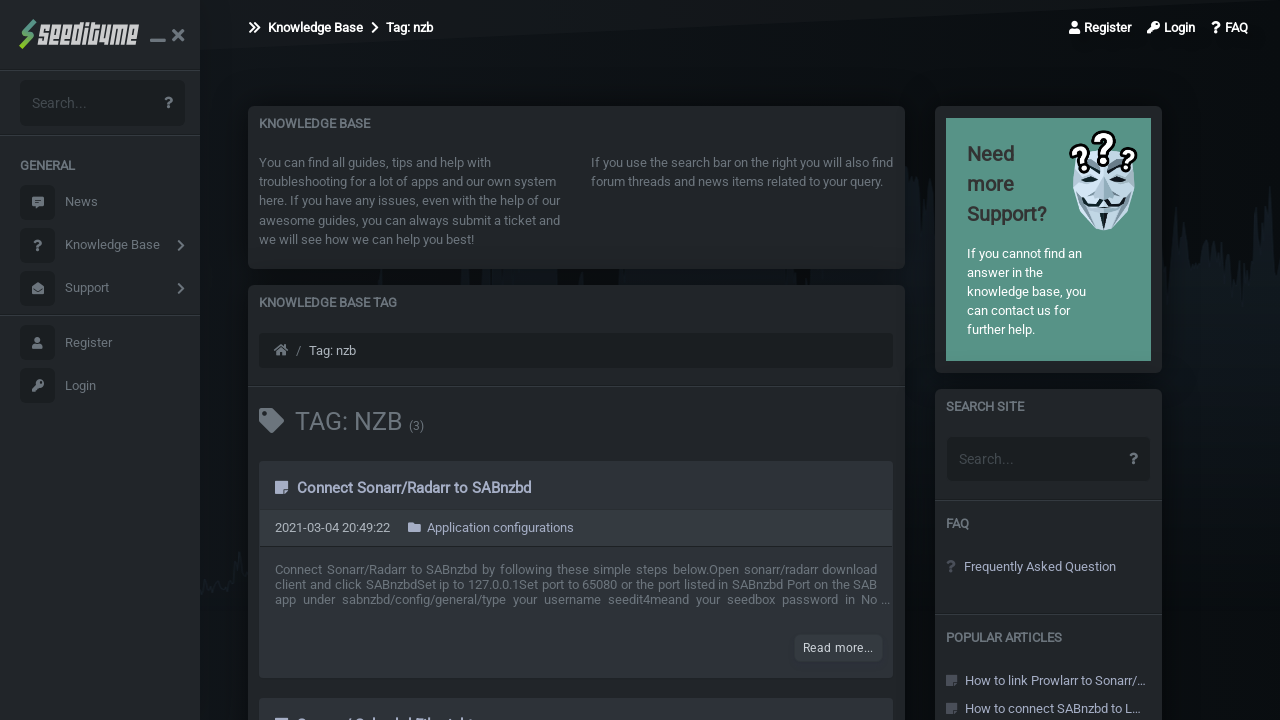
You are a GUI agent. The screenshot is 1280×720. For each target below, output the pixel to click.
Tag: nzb (402, 27)
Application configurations (491, 527)
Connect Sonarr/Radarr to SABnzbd (403, 488)
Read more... (838, 648)
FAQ (1229, 27)
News (59, 202)
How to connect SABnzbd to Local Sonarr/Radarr (1046, 708)
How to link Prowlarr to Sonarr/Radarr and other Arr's (1046, 680)
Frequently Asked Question (1031, 566)
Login (58, 385)
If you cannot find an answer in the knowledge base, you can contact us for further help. (1027, 238)
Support (64, 288)
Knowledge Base (90, 245)
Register (66, 342)
